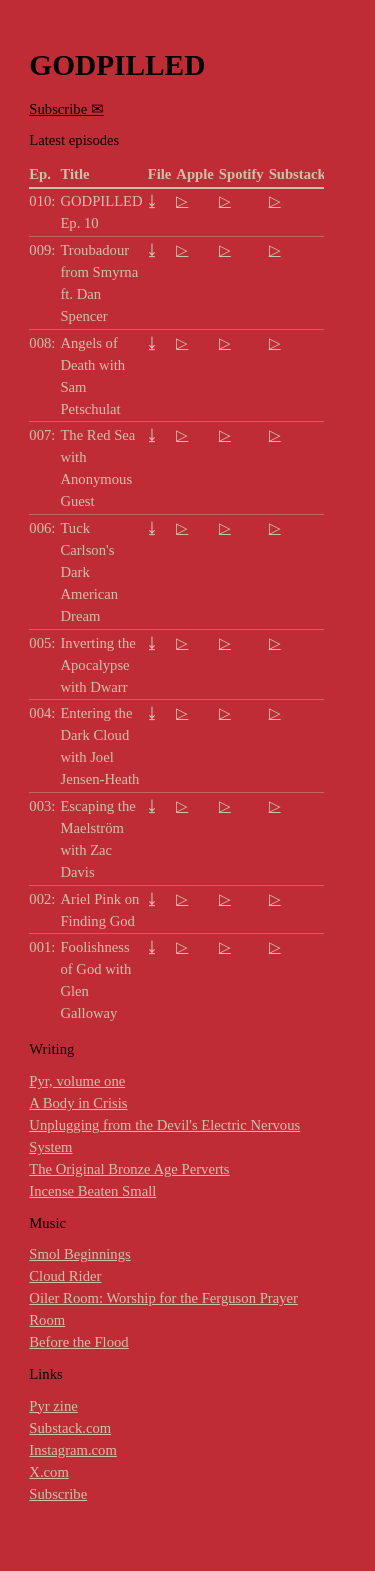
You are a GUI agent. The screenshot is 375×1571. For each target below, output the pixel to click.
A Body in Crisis (78, 1103)
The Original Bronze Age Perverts (129, 1169)
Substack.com (70, 1428)
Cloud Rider (65, 1276)
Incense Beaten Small (92, 1191)
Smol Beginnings (79, 1254)
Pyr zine (53, 1406)
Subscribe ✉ (66, 109)
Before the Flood (78, 1342)
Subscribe (58, 1494)
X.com (48, 1472)
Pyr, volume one (77, 1081)
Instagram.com (73, 1450)
